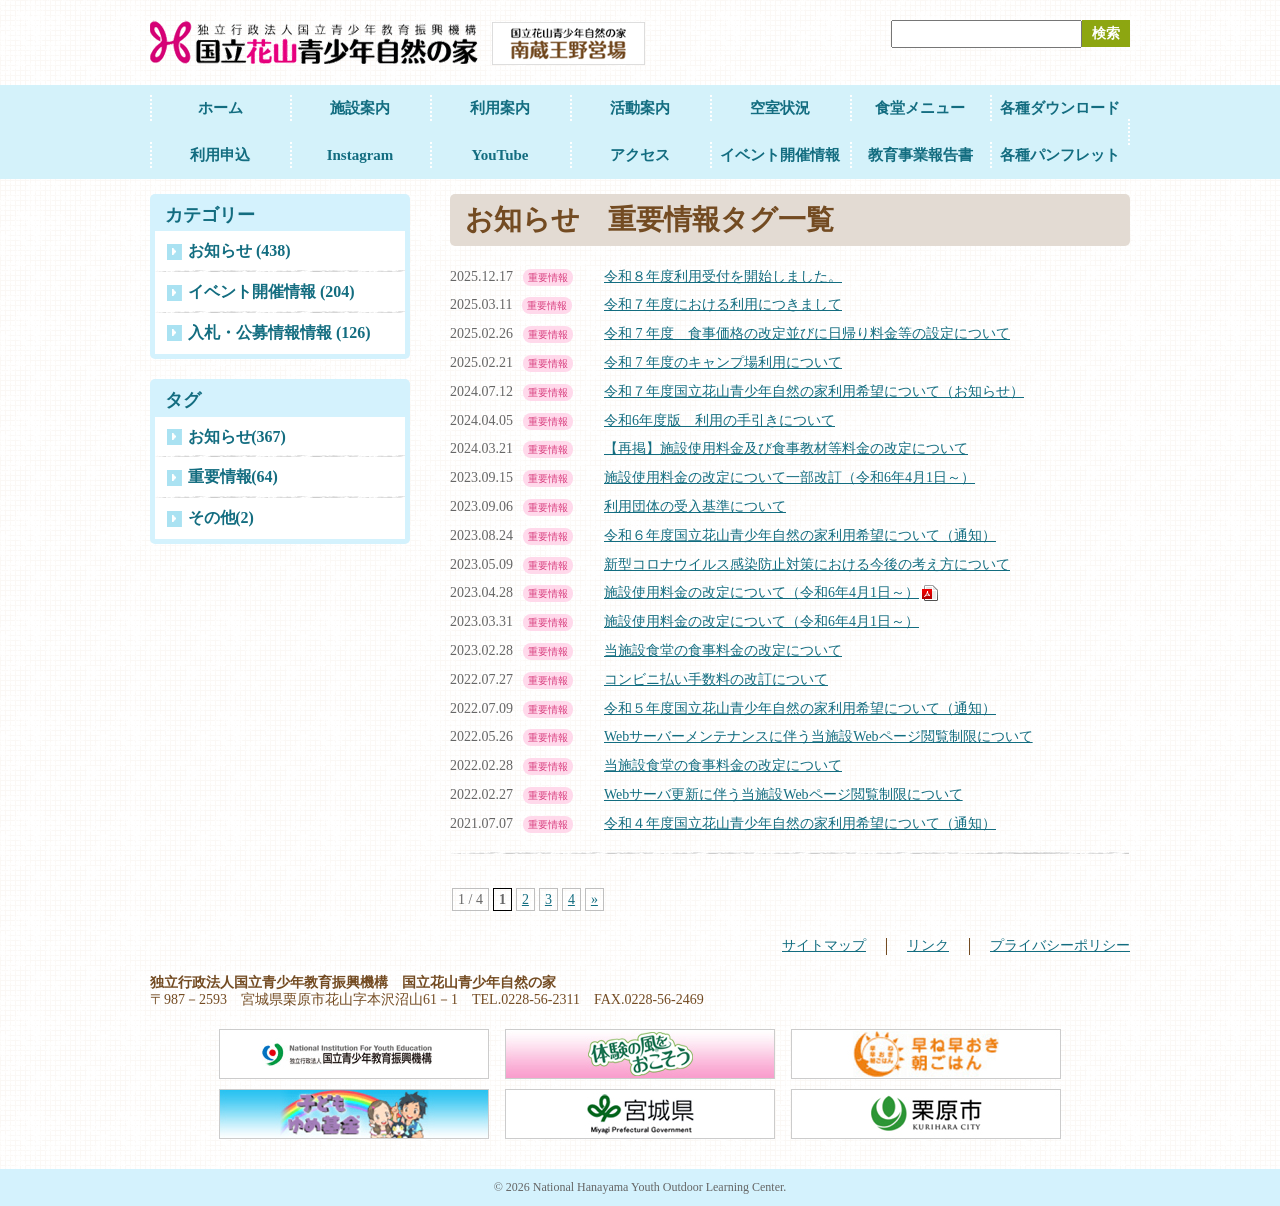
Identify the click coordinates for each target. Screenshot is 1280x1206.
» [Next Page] (594, 899)
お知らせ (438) (239, 250)
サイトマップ (824, 945)
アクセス (640, 155)
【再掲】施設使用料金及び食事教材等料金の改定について (786, 448)
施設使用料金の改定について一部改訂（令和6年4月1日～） (789, 477)
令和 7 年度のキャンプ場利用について (723, 362)
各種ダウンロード (1060, 108)
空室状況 (780, 108)
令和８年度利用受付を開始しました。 (723, 276)
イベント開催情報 (780, 155)
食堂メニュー (920, 108)
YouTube (500, 155)
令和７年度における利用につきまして (723, 304)
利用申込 (220, 155)
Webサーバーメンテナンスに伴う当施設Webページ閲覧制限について (818, 736)
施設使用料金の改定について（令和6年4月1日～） (761, 592)
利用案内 (500, 108)
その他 (221, 517)
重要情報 (233, 476)
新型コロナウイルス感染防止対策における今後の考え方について (807, 564)
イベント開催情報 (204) (271, 291)
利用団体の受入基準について (695, 506)
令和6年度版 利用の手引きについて (719, 420)
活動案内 (640, 108)
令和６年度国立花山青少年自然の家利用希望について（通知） (800, 535)
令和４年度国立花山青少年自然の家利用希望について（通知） (800, 823)
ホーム (220, 108)
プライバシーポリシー (1060, 945)
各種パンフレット (1060, 155)
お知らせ (237, 436)
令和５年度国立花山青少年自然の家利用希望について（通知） (800, 708)
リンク (928, 945)
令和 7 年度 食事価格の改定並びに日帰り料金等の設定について (807, 333)
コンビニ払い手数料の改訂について (716, 679)
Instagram (360, 155)
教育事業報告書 (920, 155)
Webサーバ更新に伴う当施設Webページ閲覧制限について (783, 794)
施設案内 (360, 108)
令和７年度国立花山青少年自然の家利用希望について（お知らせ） (814, 391)
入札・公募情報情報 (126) (279, 332)
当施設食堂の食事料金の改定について (723, 650)
